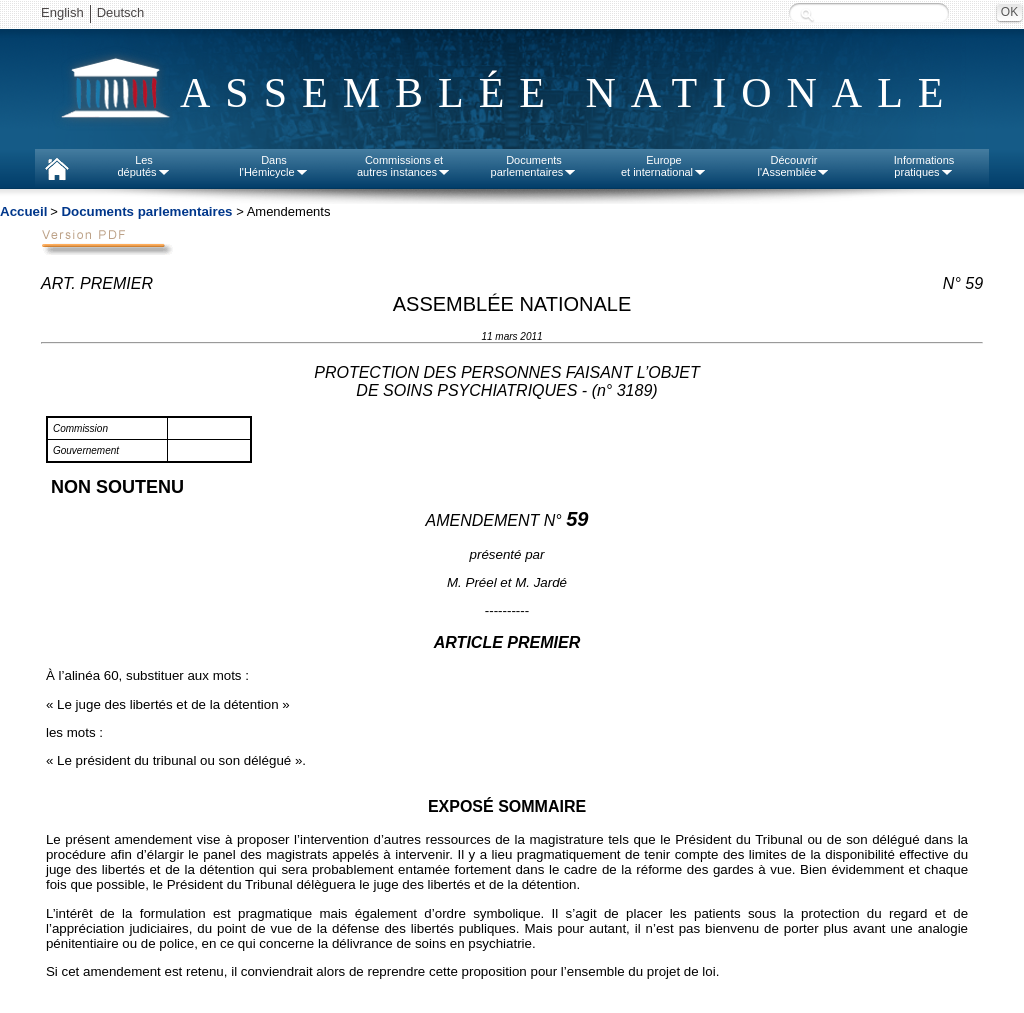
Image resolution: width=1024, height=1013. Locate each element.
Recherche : (807, 14)
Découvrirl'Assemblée (794, 166)
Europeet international (664, 166)
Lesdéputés (143, 166)
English (62, 12)
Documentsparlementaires (534, 166)
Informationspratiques (924, 166)
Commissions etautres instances (404, 166)
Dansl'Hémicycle (273, 166)
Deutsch (121, 12)
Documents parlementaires (146, 211)
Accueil (23, 211)
